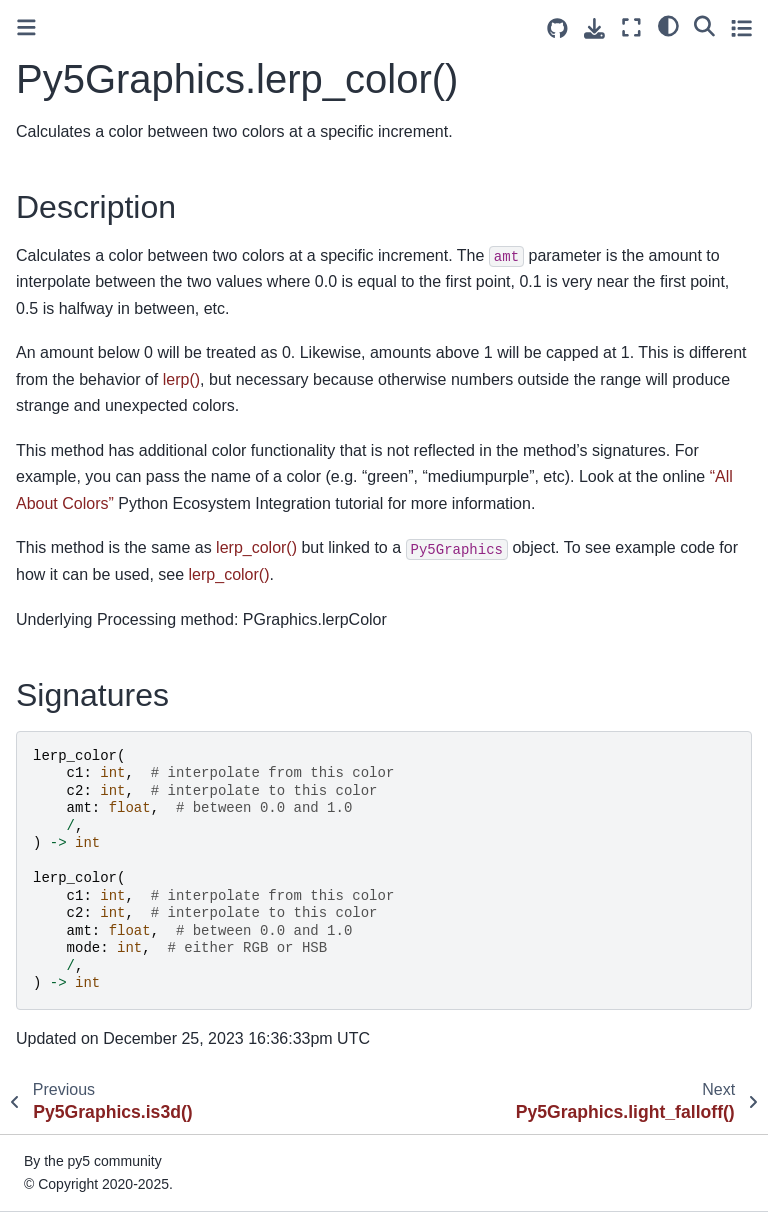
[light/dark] (668, 25)
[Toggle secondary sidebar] (741, 27)
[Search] (704, 25)
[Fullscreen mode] (631, 27)
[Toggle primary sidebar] (26, 27)
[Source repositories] (557, 28)
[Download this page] (594, 28)
